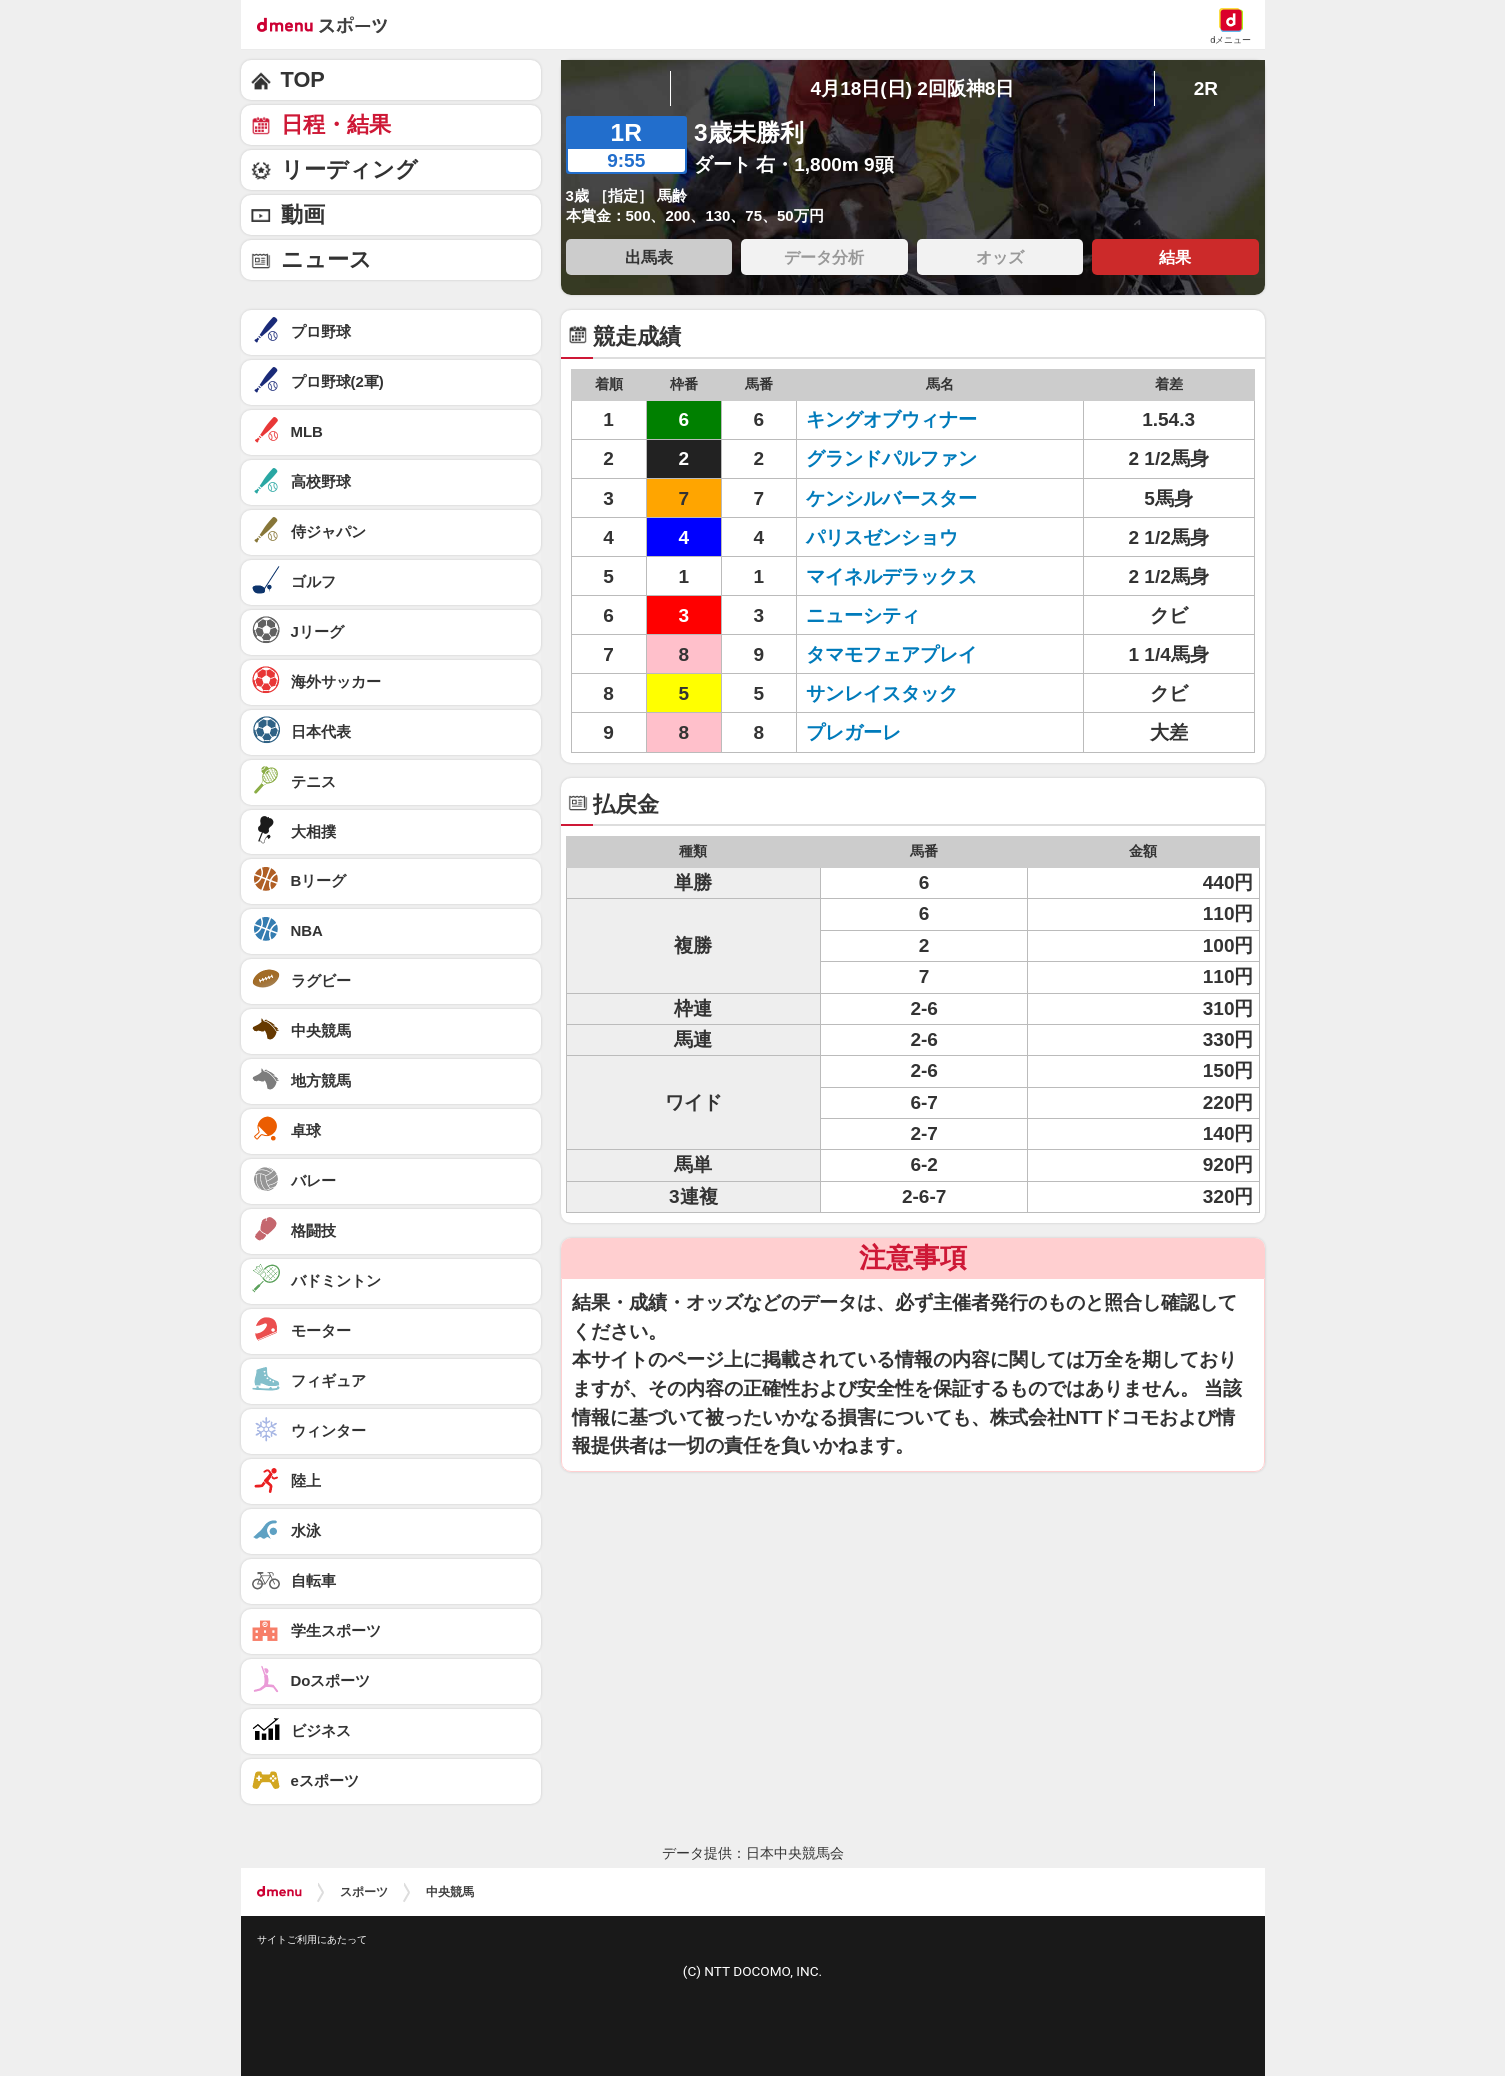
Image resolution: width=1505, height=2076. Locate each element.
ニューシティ (863, 615)
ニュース (326, 259)
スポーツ (364, 1892)
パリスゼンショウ (882, 537)
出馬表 (649, 257)
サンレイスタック (882, 693)
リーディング (349, 169)
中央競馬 (450, 1892)
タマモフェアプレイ (891, 654)
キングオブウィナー (891, 419)
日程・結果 (336, 124)
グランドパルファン (891, 458)
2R (1206, 88)
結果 (1175, 257)
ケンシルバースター (891, 498)
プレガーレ (853, 732)
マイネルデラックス (891, 576)
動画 (303, 214)
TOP (303, 79)
